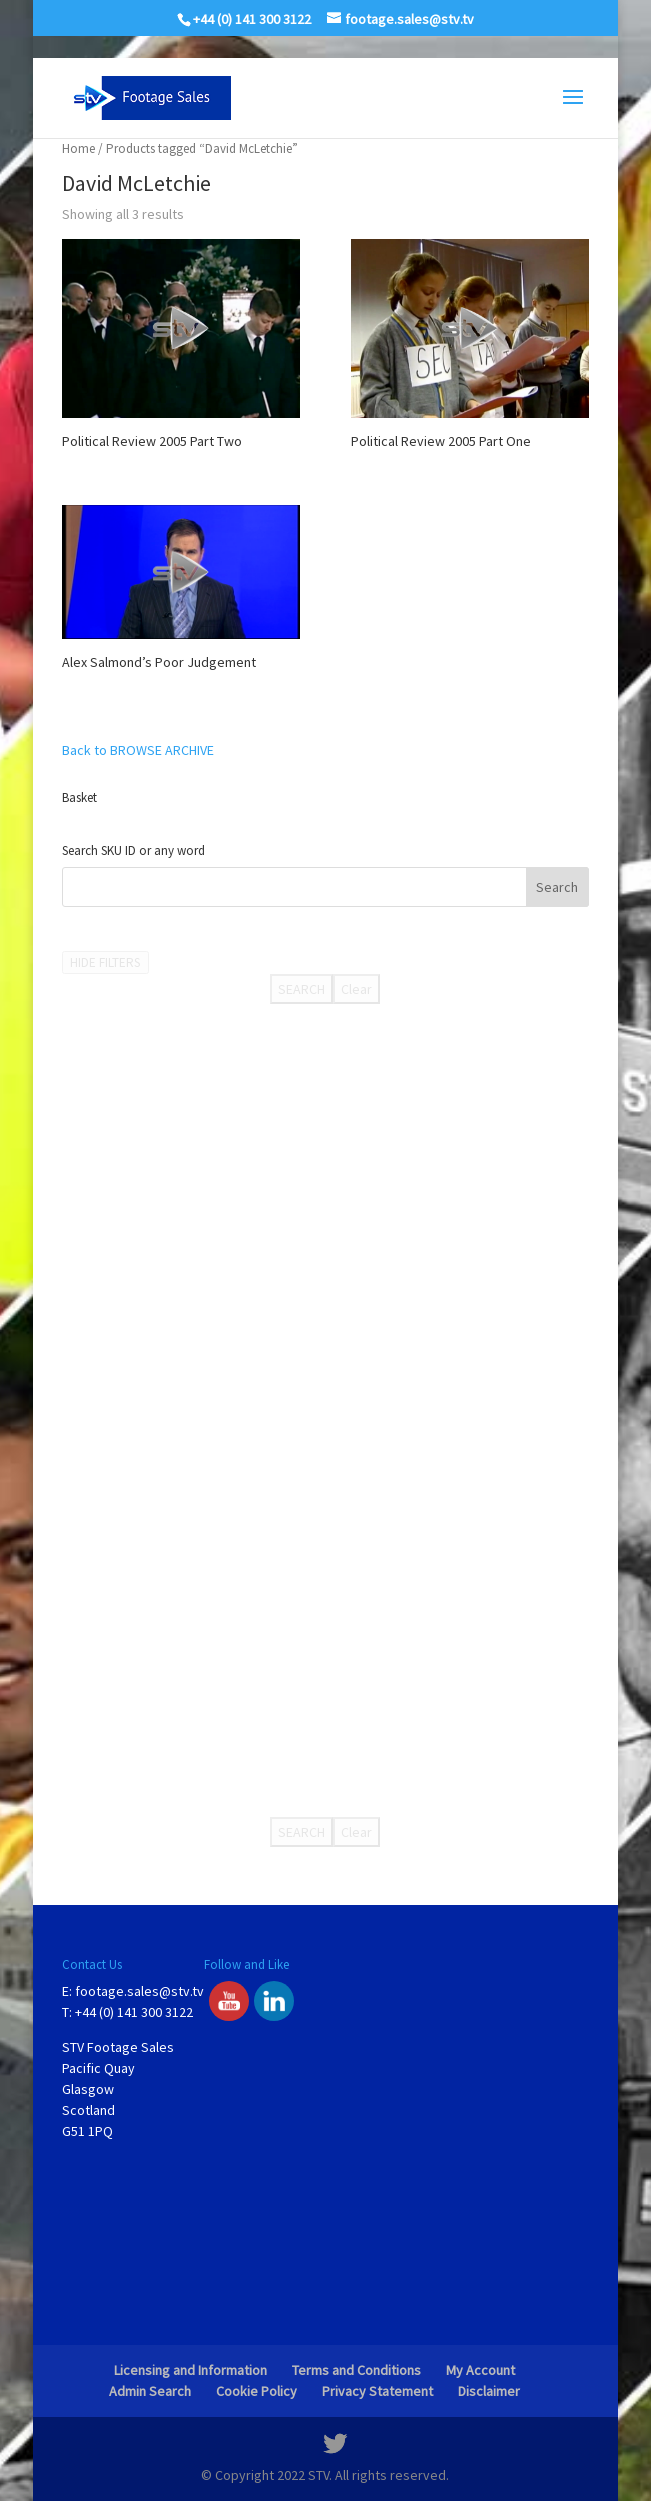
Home (78, 148)
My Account (480, 2370)
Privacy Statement (377, 2391)
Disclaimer (489, 2391)
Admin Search (150, 2391)
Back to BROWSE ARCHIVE (138, 750)
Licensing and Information (190, 2370)
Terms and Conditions (356, 2370)
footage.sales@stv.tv (139, 1991)
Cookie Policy (256, 2391)
